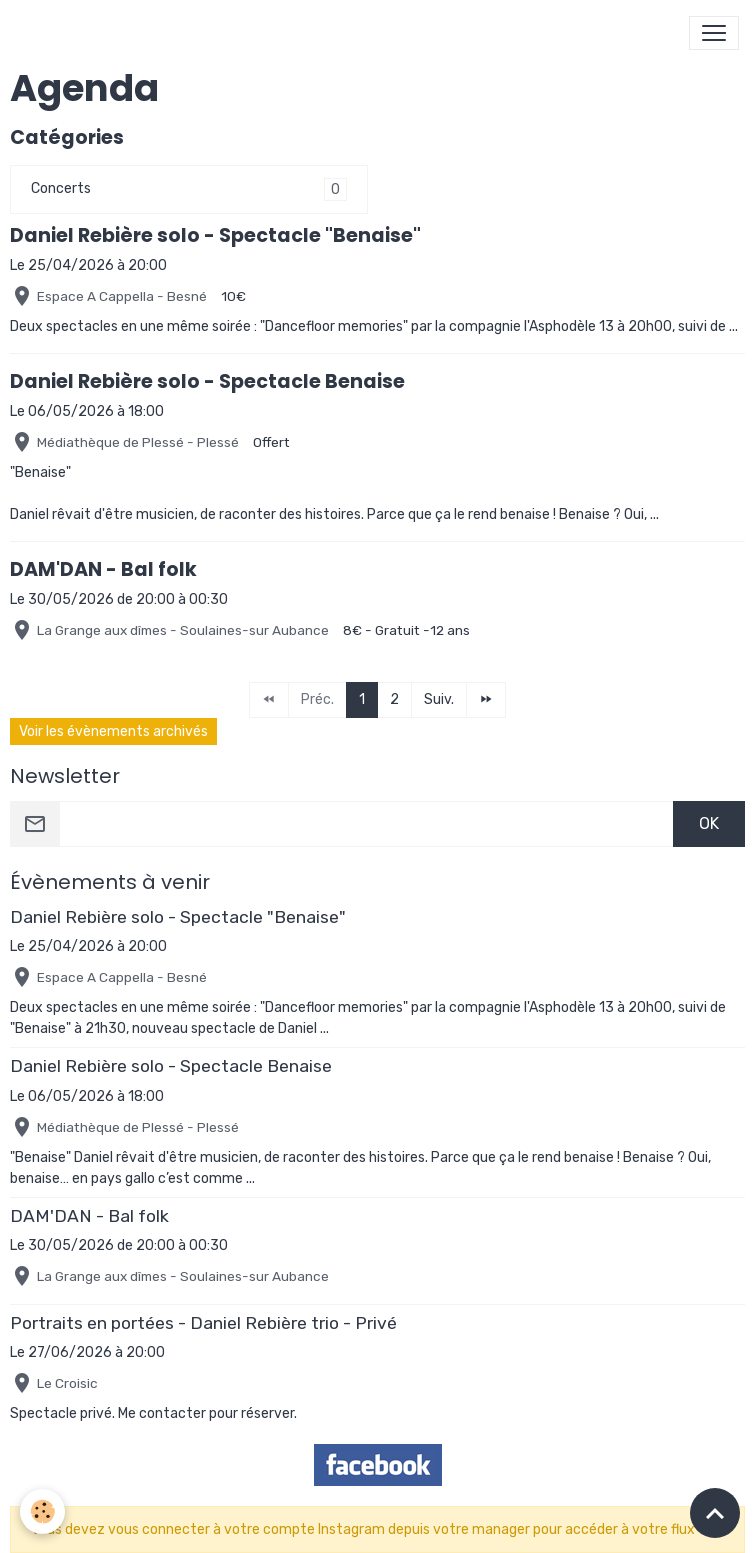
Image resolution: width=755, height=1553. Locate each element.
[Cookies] (42, 1511)
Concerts (61, 188)
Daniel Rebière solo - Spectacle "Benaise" (215, 235)
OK (709, 823)
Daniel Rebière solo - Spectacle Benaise (207, 381)
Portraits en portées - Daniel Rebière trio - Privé (203, 1323)
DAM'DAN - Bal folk (103, 569)
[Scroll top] (715, 1513)
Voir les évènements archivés (113, 731)
